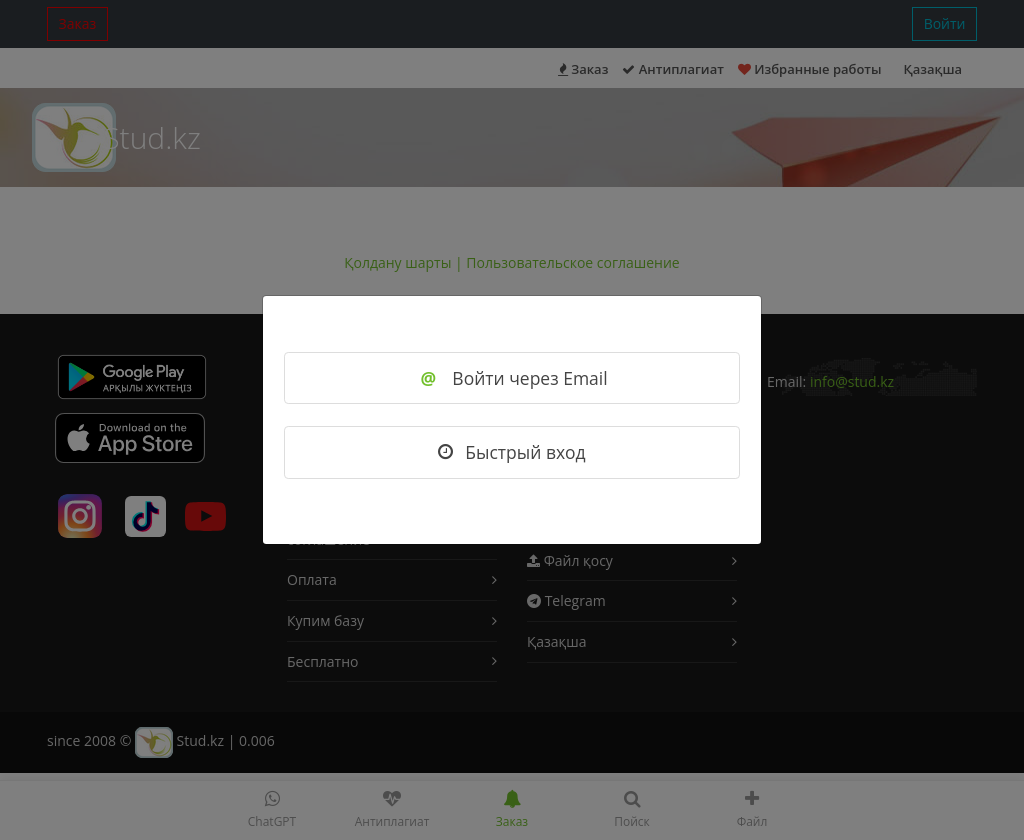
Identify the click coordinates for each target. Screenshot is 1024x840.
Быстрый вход (511, 452)
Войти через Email (511, 378)
